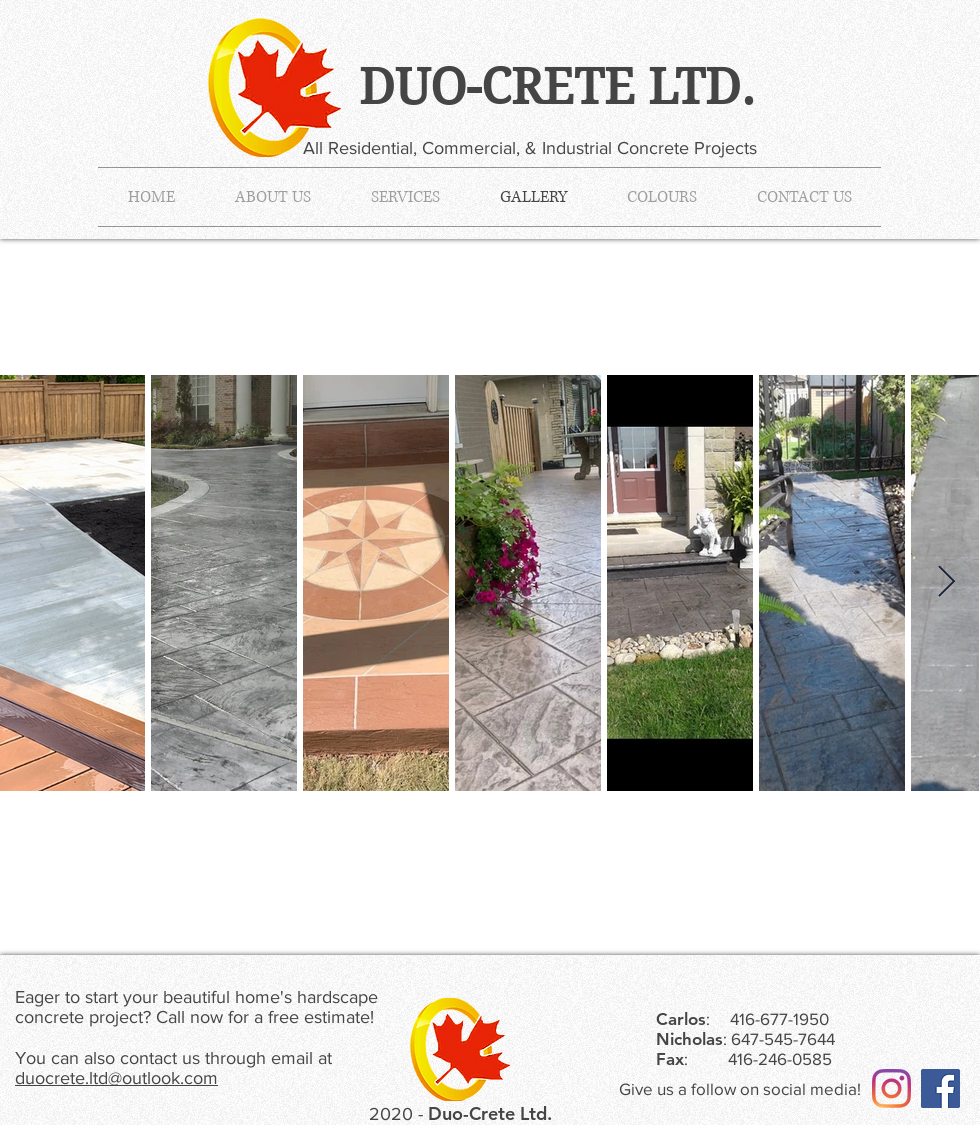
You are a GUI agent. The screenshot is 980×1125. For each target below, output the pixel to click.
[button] (405, 197)
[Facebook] (940, 1088)
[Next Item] (946, 583)
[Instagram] (891, 1088)
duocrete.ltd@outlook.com (116, 1078)
